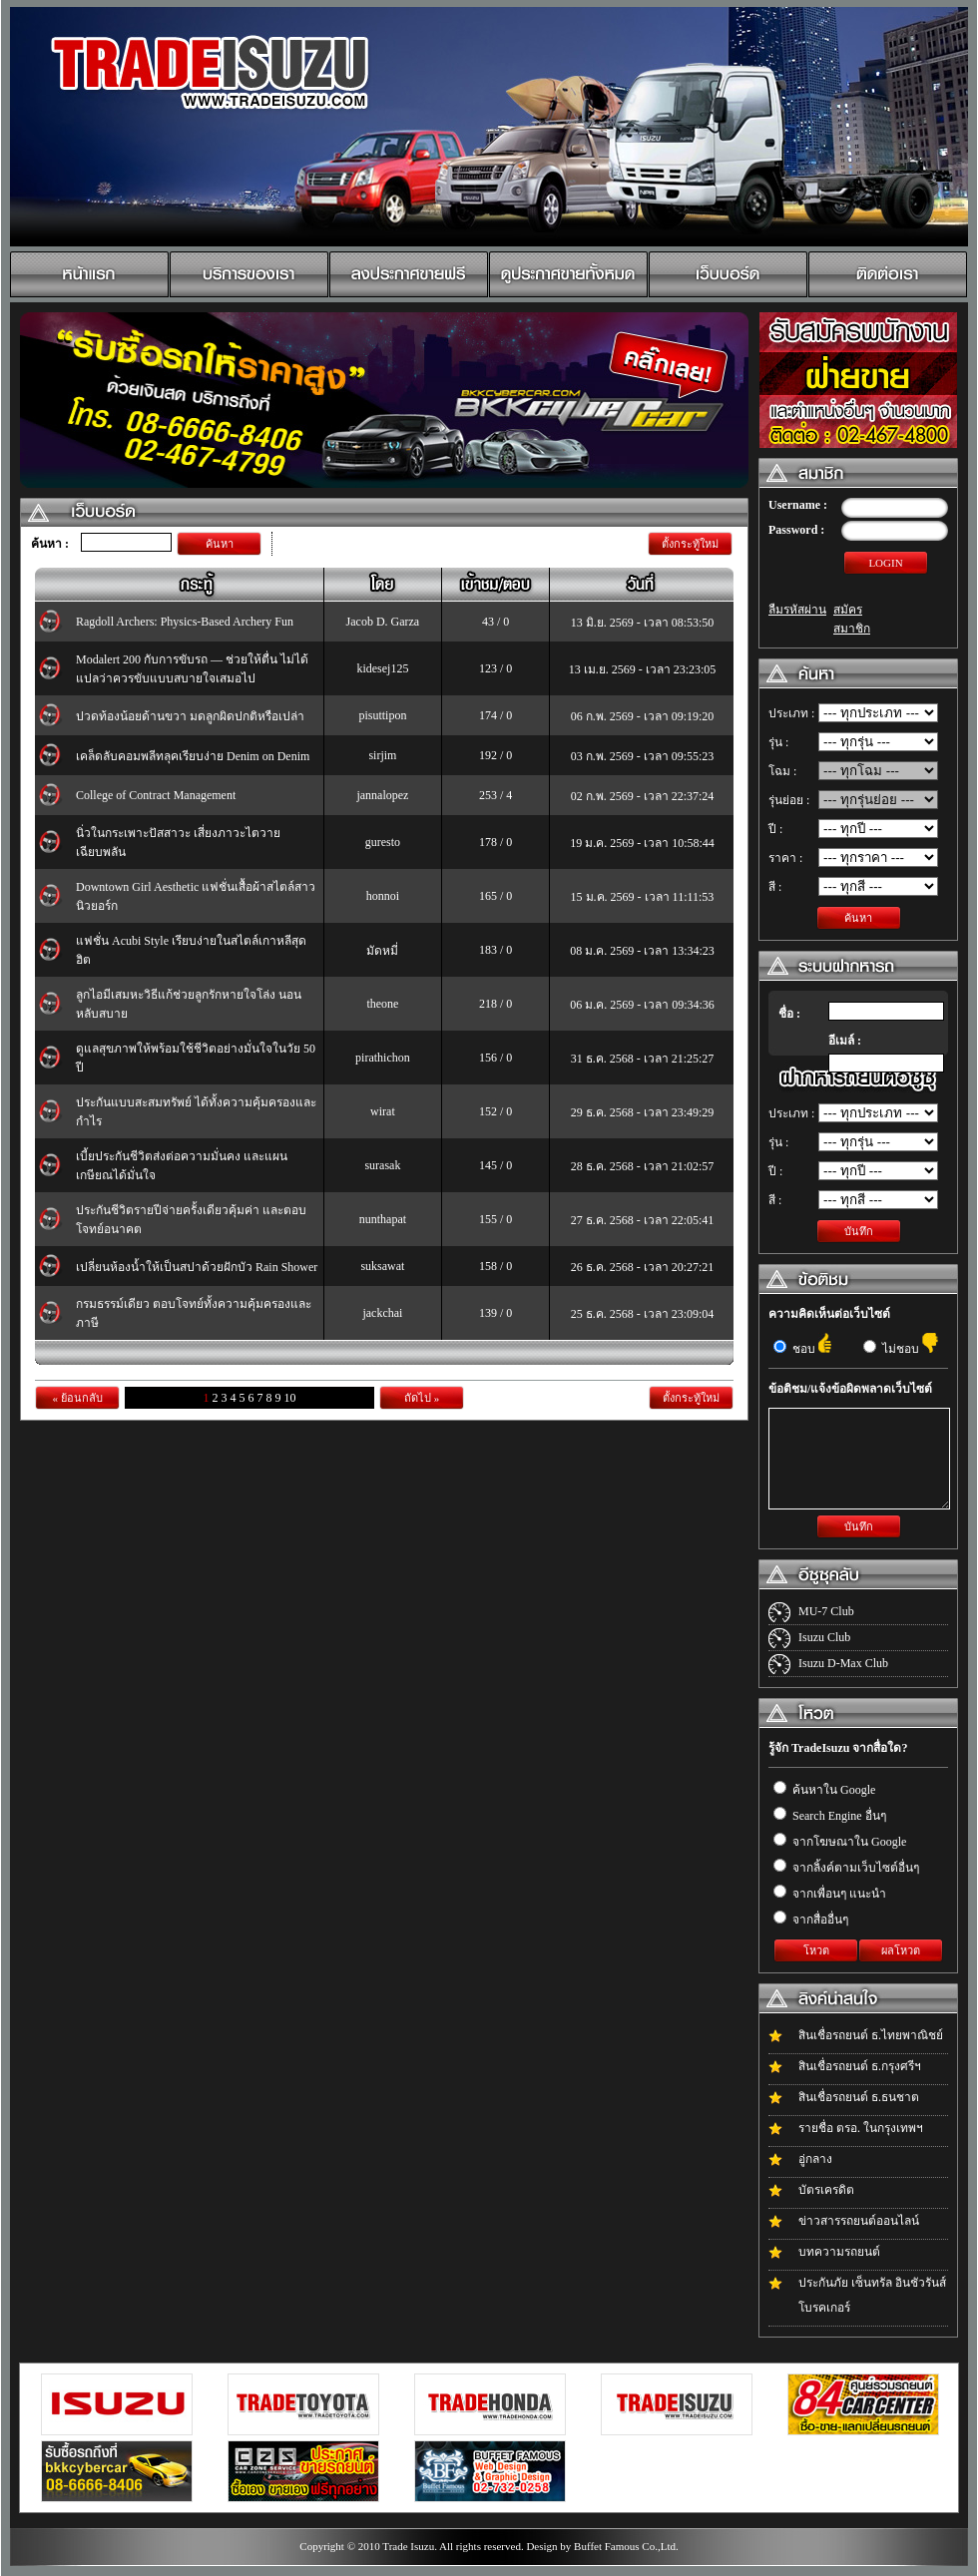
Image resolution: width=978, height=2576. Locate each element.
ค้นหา (220, 544)
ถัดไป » (421, 1398)
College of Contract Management (156, 795)
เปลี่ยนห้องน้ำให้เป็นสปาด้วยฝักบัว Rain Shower (196, 1267)
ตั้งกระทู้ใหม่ (690, 544)
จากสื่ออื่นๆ (810, 1920)
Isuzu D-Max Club (843, 1663)
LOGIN (885, 563)
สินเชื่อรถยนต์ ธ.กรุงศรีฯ (859, 2066)
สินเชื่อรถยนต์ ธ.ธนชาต (858, 2097)
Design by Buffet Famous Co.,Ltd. (602, 2546)
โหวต (816, 1950)
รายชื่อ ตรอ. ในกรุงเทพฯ (860, 2128)
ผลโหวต (900, 1950)
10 (290, 1398)
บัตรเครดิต (826, 2190)
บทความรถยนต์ (839, 2252)
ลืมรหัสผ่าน (797, 610)
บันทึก (858, 1231)
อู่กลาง (815, 2159)
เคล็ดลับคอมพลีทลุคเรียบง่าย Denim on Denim (192, 756)
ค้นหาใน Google (824, 1790)
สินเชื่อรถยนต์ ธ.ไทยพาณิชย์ (870, 2035)
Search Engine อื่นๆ (829, 1816)
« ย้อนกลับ (77, 1398)
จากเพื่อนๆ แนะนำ (829, 1894)
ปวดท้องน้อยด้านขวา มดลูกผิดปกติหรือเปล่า (190, 716)
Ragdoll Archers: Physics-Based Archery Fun (184, 622)
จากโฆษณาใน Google (839, 1842)
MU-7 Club (826, 1611)
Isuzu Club (824, 1637)
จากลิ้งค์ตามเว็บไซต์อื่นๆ (846, 1868)
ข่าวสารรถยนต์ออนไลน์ (858, 2221)
